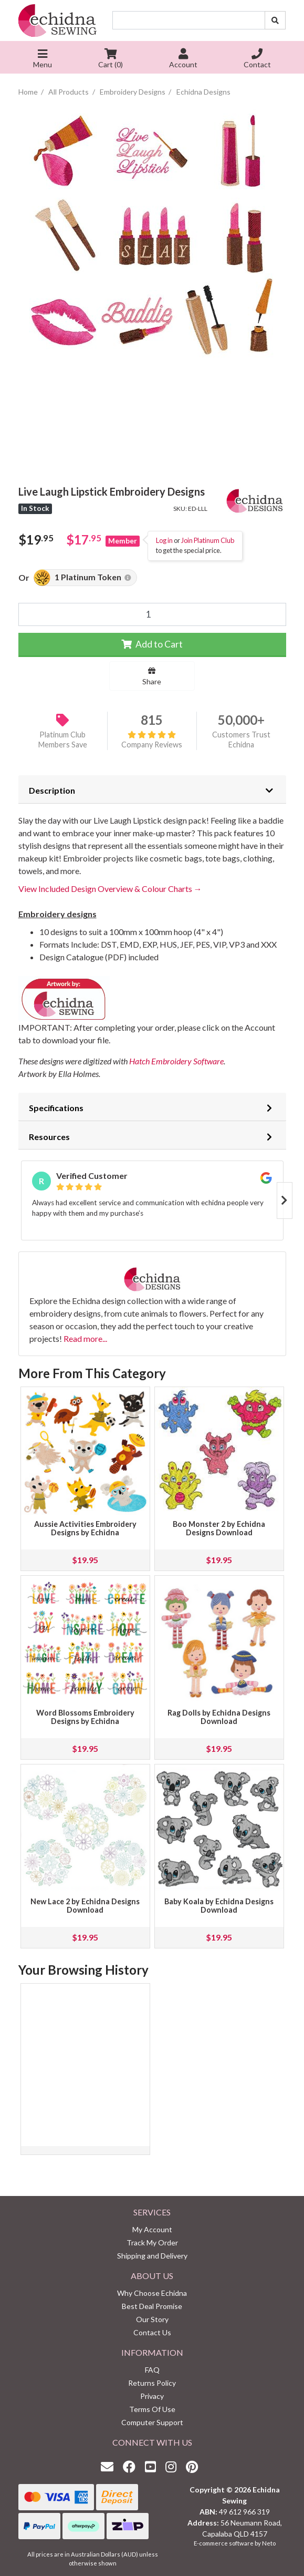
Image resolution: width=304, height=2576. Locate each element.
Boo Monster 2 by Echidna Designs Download (219, 1528)
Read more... (85, 1338)
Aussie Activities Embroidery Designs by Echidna (85, 1528)
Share (151, 676)
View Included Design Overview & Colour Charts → (110, 889)
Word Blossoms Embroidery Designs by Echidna (85, 1717)
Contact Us (152, 2332)
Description (52, 790)
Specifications (56, 1108)
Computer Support (152, 2422)
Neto (269, 2543)
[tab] (152, 789)
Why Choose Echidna (152, 2292)
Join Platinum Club (207, 540)
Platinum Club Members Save (62, 739)
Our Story (152, 2319)
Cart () (110, 59)
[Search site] (275, 20)
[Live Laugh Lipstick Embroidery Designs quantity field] (152, 614)
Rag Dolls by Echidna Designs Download (218, 1717)
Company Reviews (151, 739)
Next (284, 1200)
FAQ (152, 2369)
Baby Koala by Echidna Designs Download (219, 1905)
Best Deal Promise (152, 2306)
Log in (164, 540)
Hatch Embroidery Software (176, 1061)
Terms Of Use (152, 2409)
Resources (49, 1137)
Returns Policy (152, 2382)
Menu (42, 59)
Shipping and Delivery (152, 2255)
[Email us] (110, 2466)
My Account (152, 2229)
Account (183, 59)
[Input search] (188, 20)
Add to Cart (152, 644)
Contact (257, 59)
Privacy (152, 2396)
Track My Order (152, 2242)
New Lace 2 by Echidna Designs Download (85, 1905)
